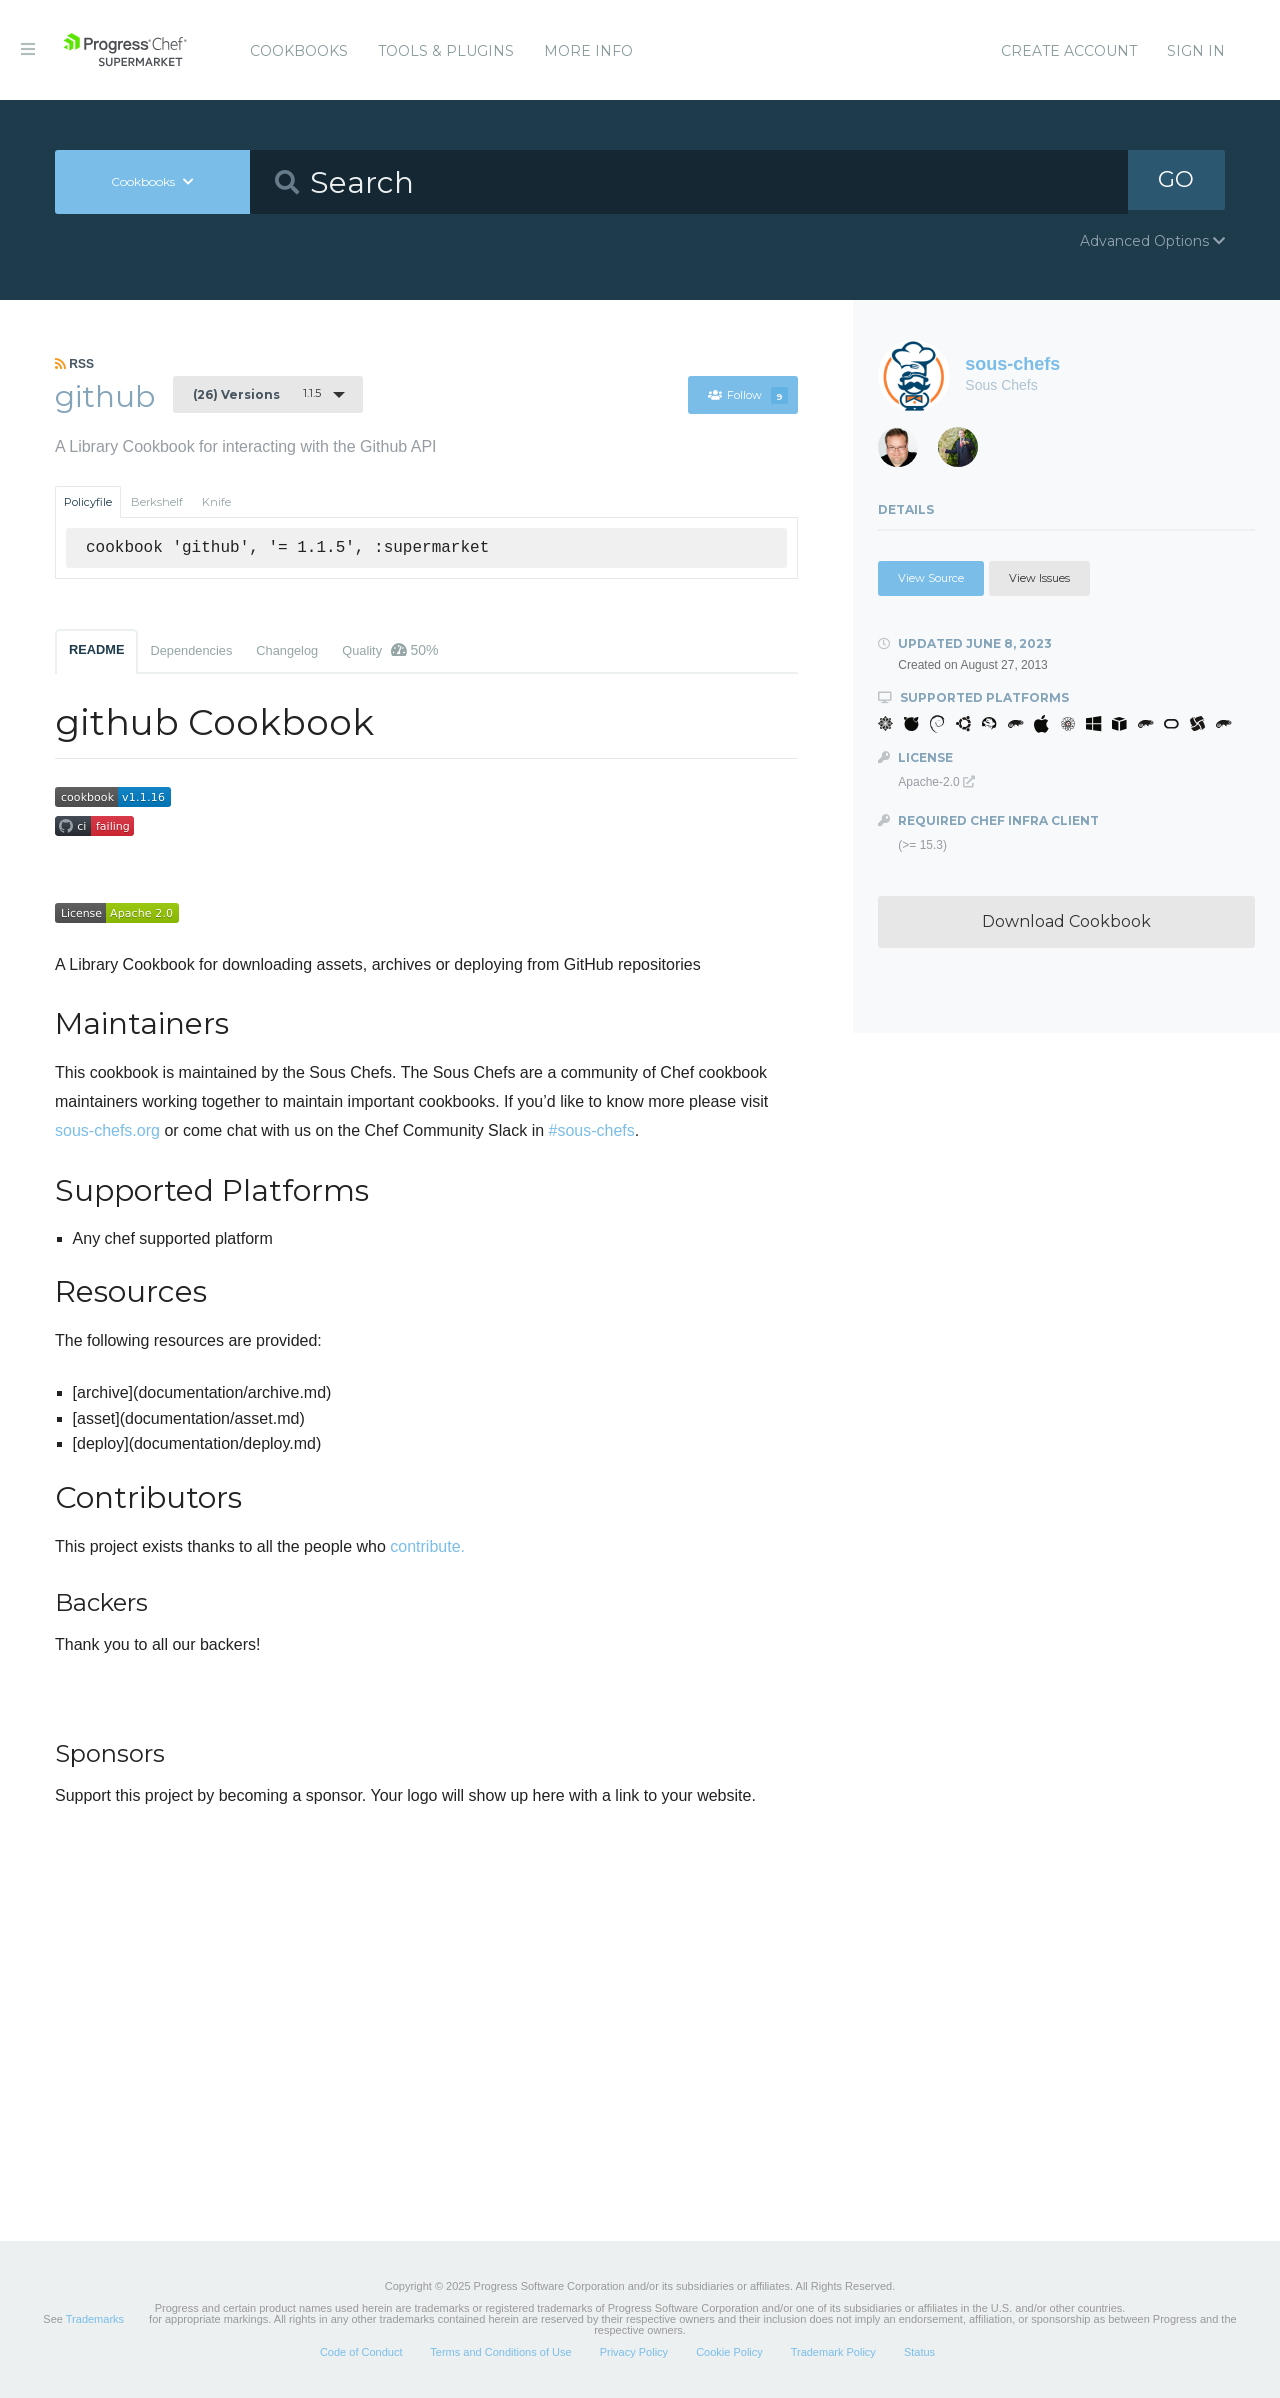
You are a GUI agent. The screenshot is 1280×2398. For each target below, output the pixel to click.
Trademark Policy (833, 2352)
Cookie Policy (729, 2352)
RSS (74, 364)
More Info (588, 51)
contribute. (427, 1546)
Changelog (287, 650)
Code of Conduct (361, 2352)
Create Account (1069, 51)
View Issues (1039, 578)
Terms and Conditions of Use (500, 2352)
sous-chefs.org (107, 1130)
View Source (931, 578)
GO (1176, 181)
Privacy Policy (634, 2352)
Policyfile (88, 502)
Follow (747, 395)
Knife (216, 502)
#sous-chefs (592, 1130)
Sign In (1196, 51)
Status (919, 2352)
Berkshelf (157, 502)
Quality (390, 650)
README (96, 649)
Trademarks (95, 2319)
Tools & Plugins (446, 51)
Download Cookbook (1066, 921)
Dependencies (191, 650)
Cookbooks (299, 51)
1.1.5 (257, 394)
